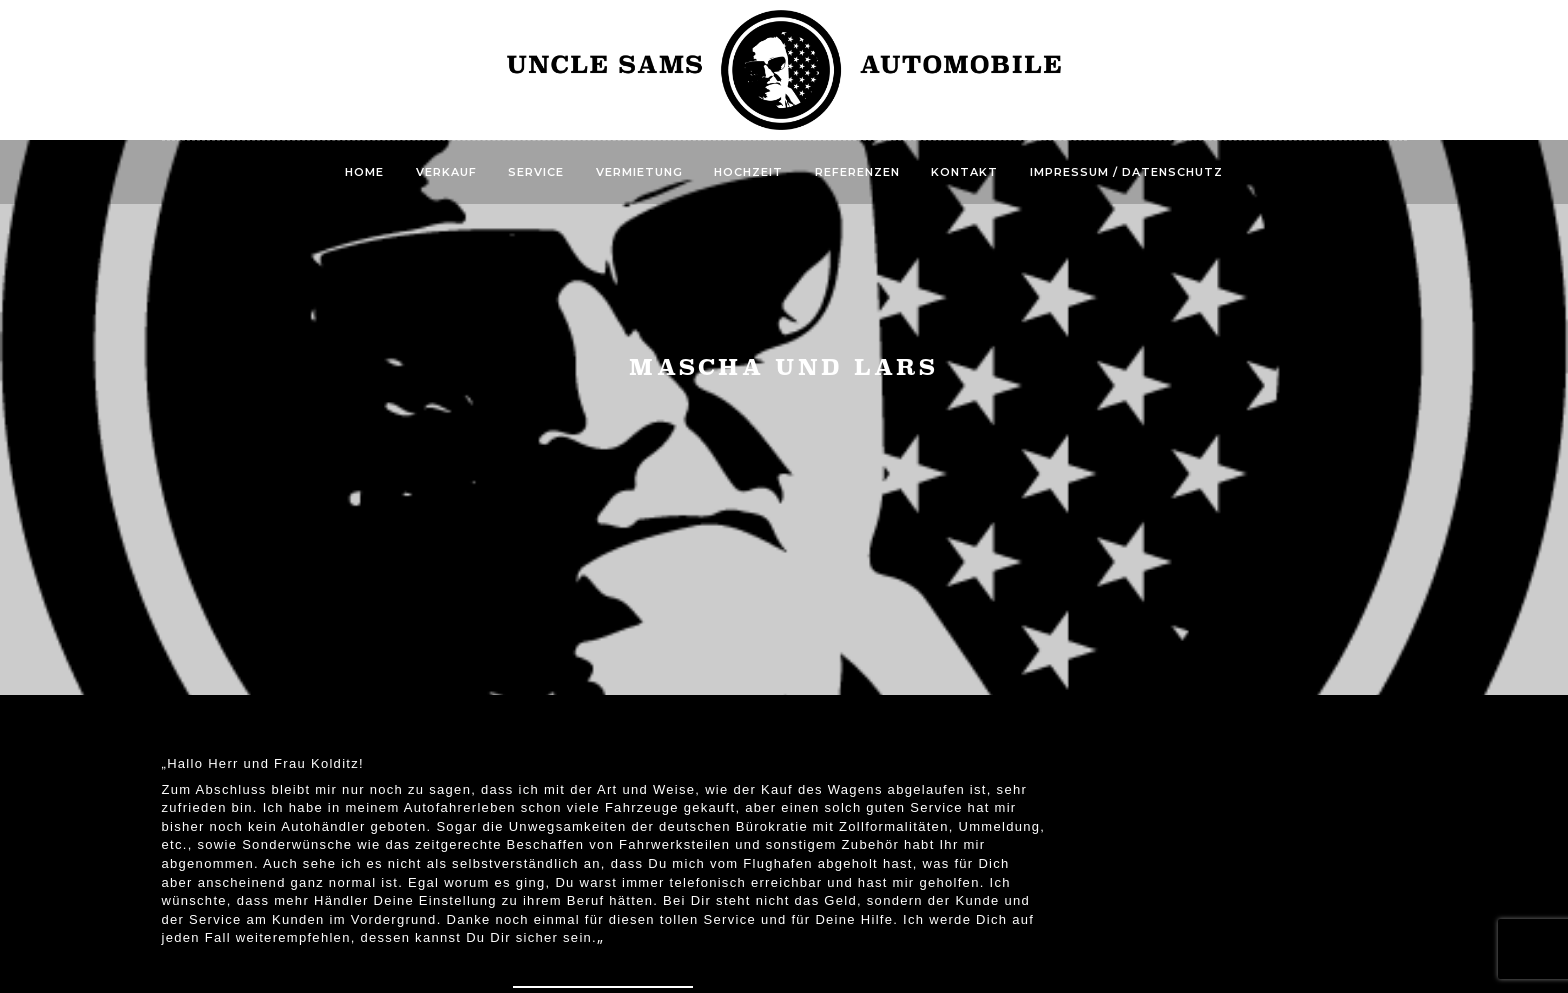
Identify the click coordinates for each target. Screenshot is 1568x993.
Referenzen (857, 172)
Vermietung (639, 172)
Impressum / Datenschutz (1126, 172)
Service (536, 172)
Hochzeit (748, 172)
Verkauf (446, 172)
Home (364, 172)
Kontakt (964, 172)
